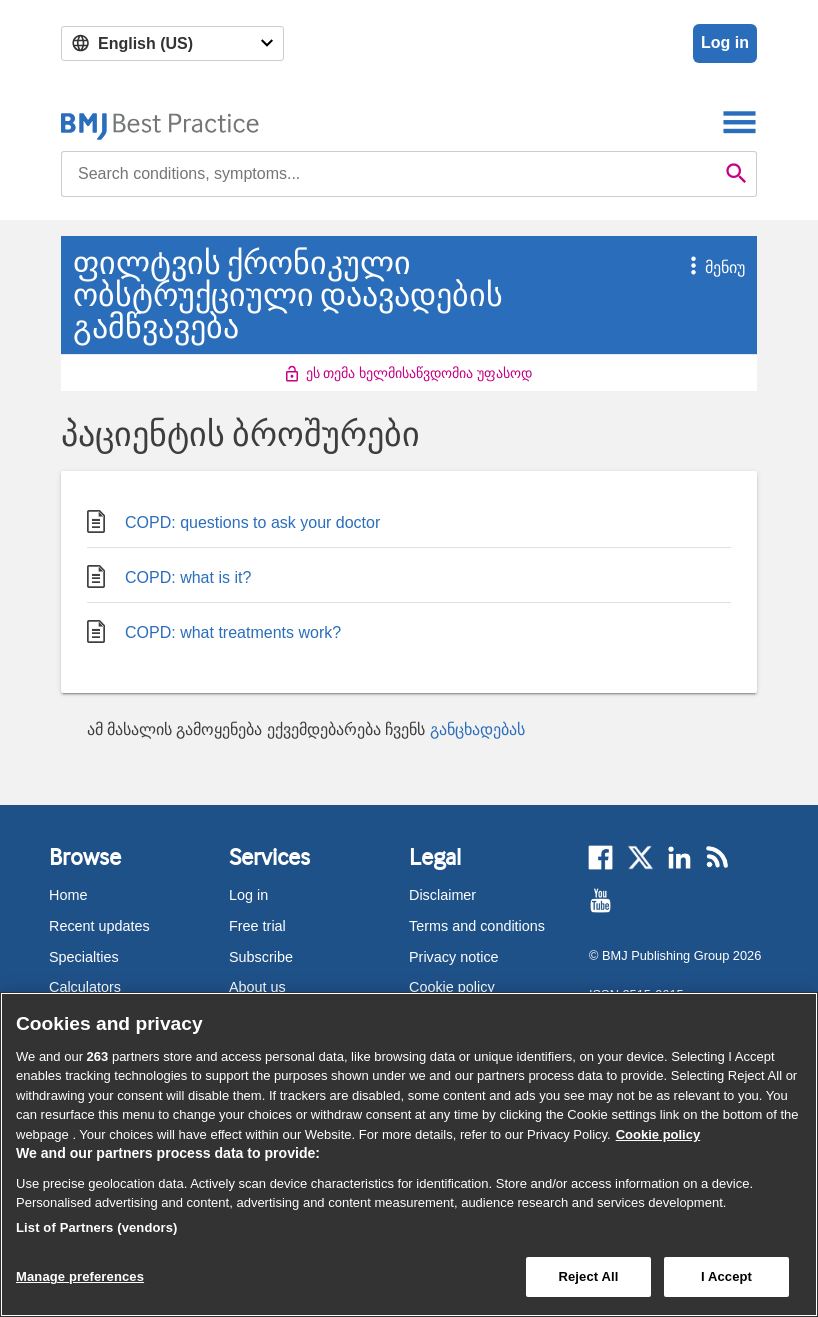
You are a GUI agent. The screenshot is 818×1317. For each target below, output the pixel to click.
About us (257, 987)
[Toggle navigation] (739, 121)
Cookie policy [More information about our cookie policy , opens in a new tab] (658, 1134)
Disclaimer (442, 895)
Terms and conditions (477, 926)
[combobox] (389, 174)
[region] (409, 1154)
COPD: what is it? (169, 573)
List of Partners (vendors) (97, 1227)
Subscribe (261, 957)
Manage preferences (80, 1276)
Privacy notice (454, 957)
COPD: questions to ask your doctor (234, 518)
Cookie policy (452, 987)
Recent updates (99, 926)
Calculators (85, 987)
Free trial (257, 926)
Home (68, 895)
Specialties (84, 957)
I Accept (726, 1276)
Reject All (588, 1276)
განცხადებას (477, 729)
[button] (682, 267)
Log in (725, 42)
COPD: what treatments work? (214, 628)
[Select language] (172, 43)
